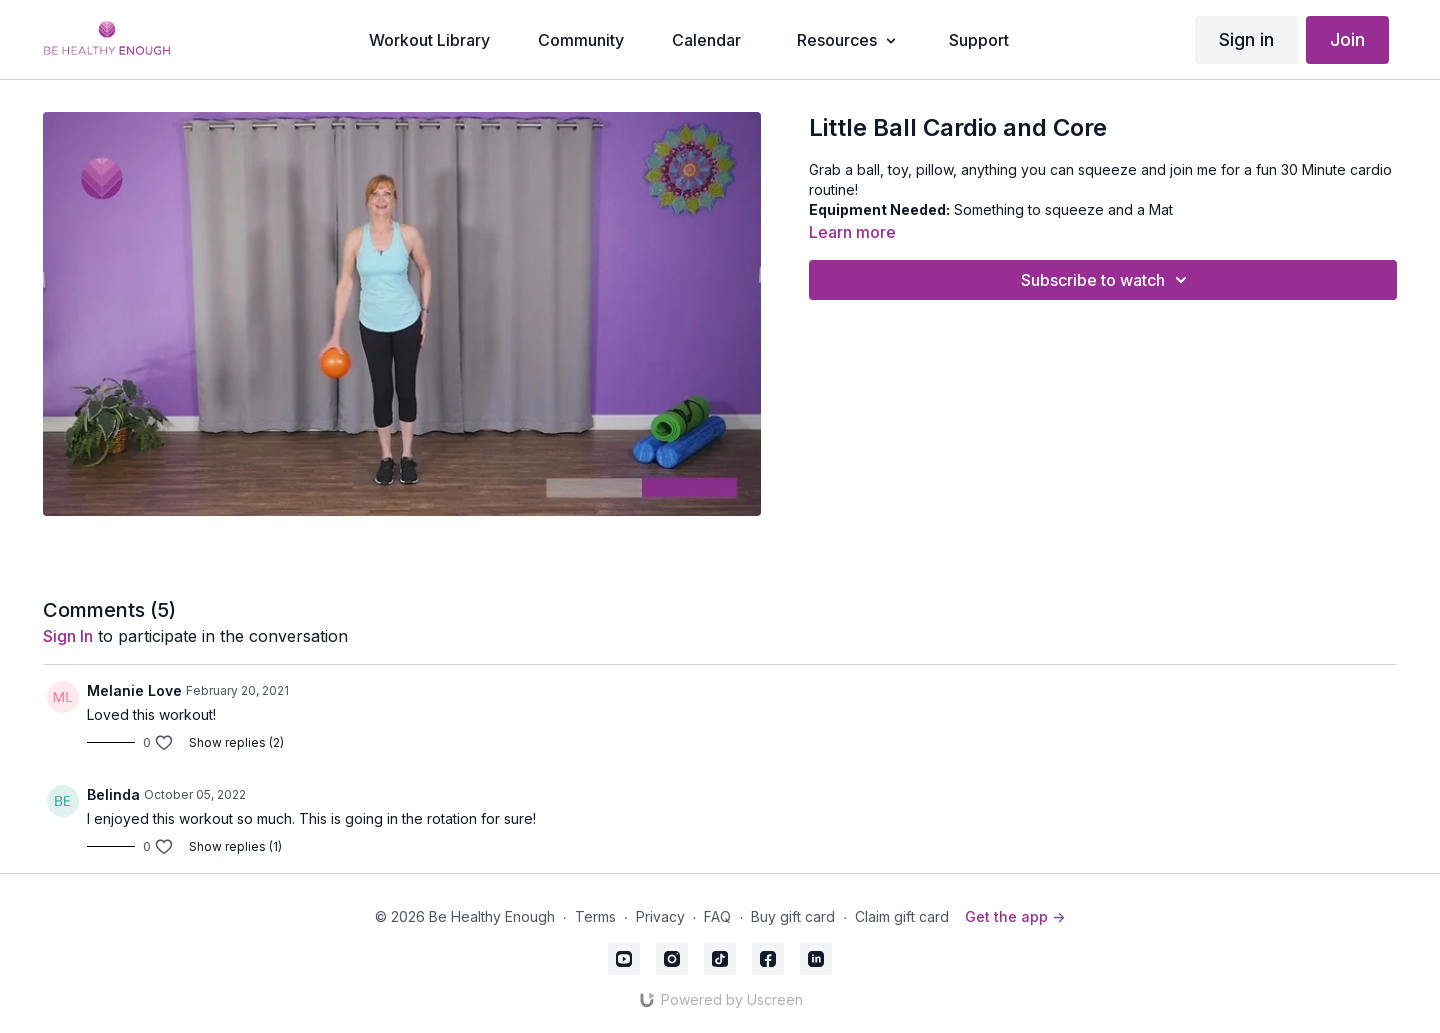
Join (1347, 39)
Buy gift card (793, 916)
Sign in (1246, 39)
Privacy (660, 916)
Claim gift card (902, 916)
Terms (595, 916)
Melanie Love (134, 690)
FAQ (717, 916)
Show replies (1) (235, 846)
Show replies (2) (236, 742)
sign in (68, 636)
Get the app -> (1015, 916)
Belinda (113, 794)
